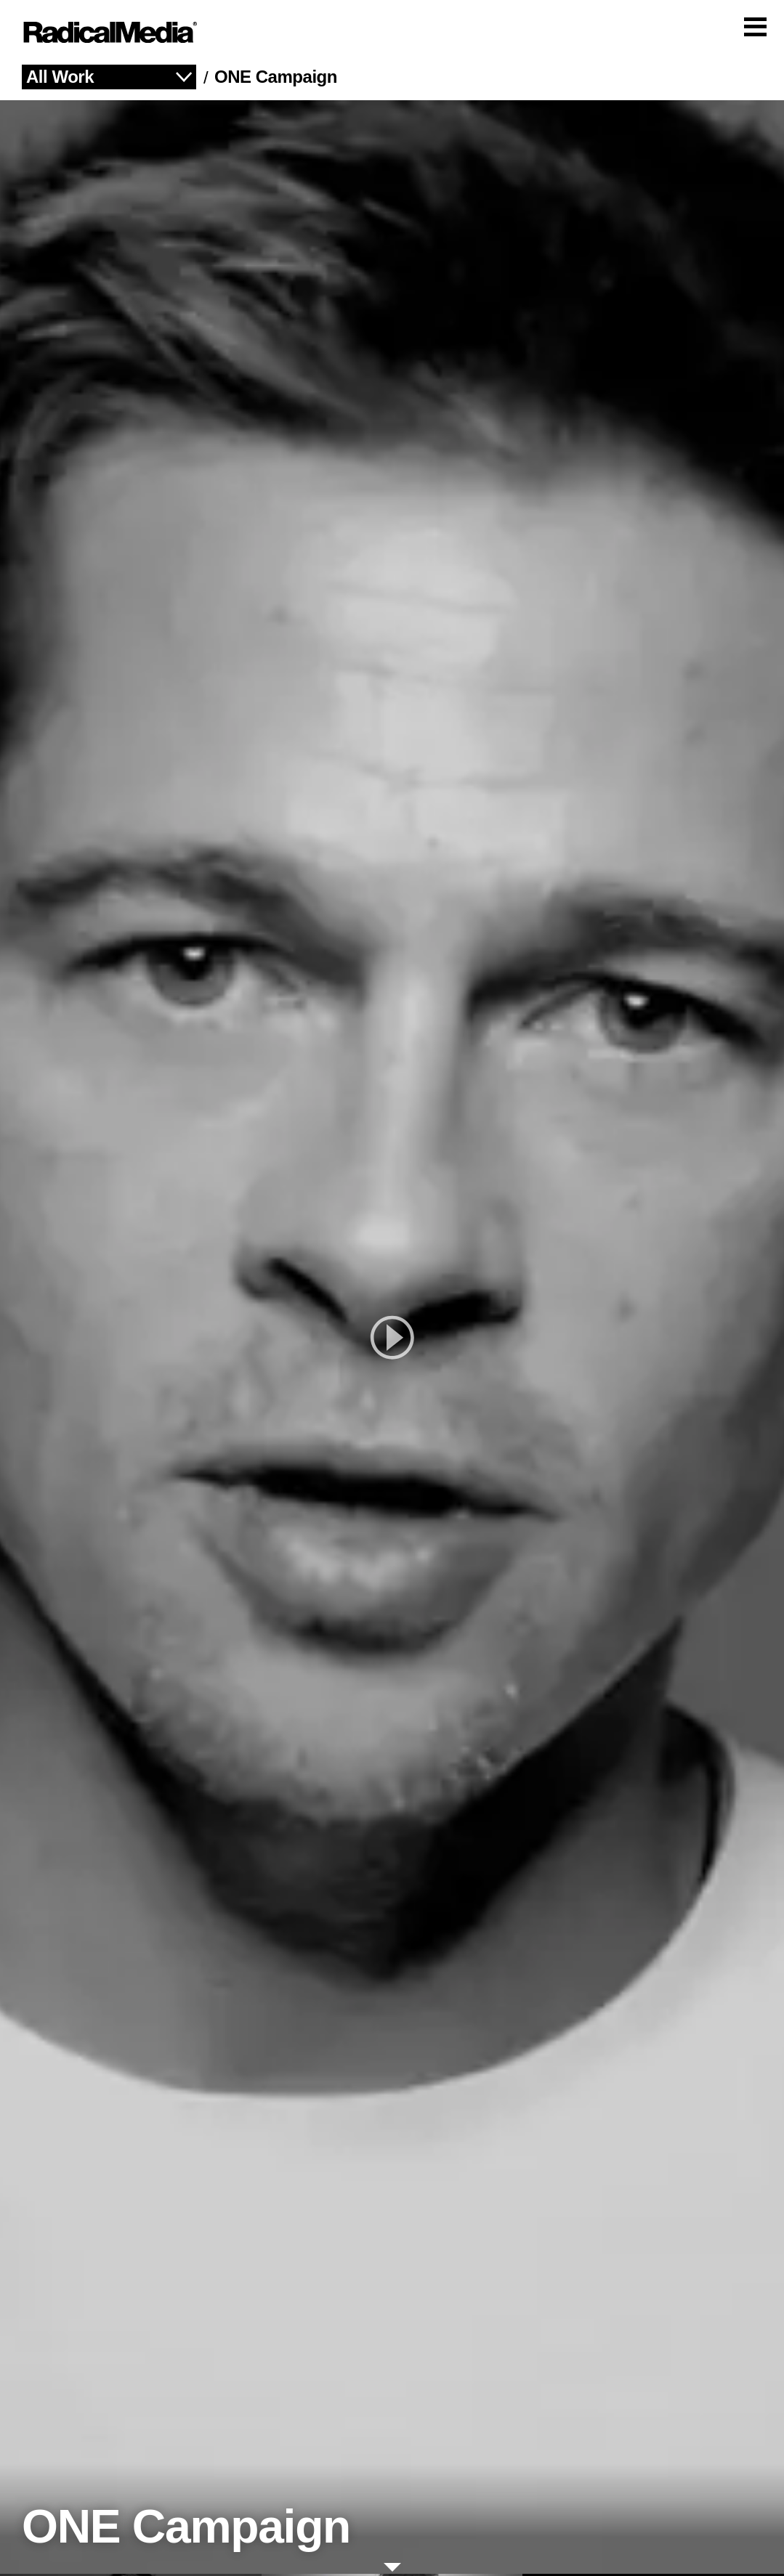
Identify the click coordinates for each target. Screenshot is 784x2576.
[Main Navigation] (392, 33)
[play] (392, 1339)
